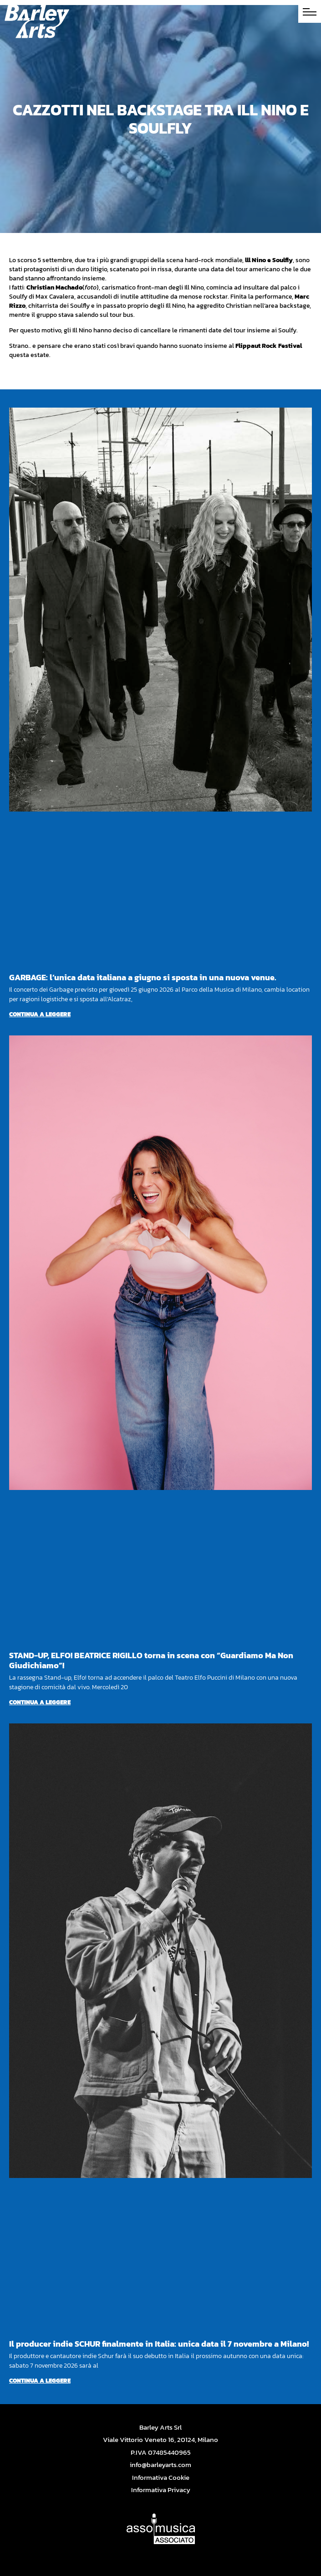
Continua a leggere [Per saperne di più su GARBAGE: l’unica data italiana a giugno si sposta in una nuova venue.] (40, 1014)
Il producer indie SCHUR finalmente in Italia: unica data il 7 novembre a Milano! (159, 2344)
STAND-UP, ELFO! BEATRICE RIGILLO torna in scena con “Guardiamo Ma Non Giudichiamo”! (151, 1660)
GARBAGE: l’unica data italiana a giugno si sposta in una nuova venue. (142, 977)
